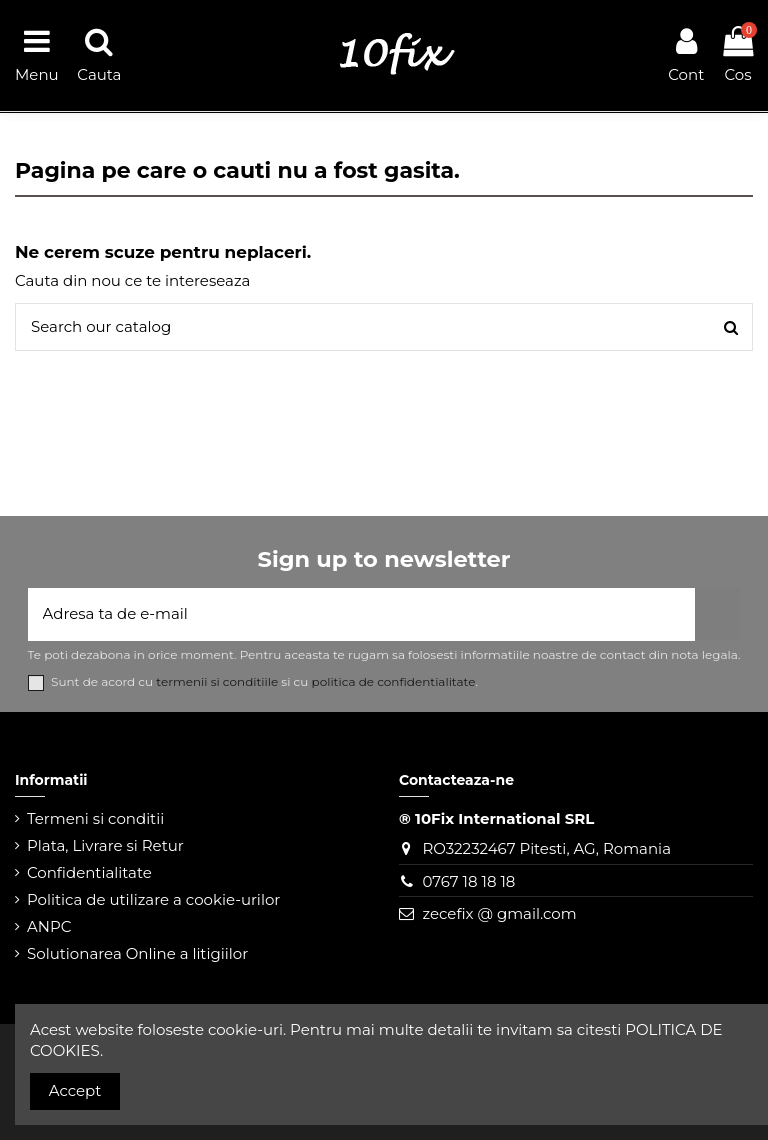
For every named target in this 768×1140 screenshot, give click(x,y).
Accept (75, 1090)
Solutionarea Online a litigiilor (137, 953)
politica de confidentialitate (394, 681)
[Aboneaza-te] (717, 614)
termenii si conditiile (217, 681)
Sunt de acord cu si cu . (264, 682)
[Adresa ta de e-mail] (362, 614)
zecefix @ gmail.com (499, 913)
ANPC (49, 926)
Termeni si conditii (95, 818)
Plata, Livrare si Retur (105, 845)
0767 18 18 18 (468, 881)
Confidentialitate (89, 872)
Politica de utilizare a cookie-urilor (153, 899)
